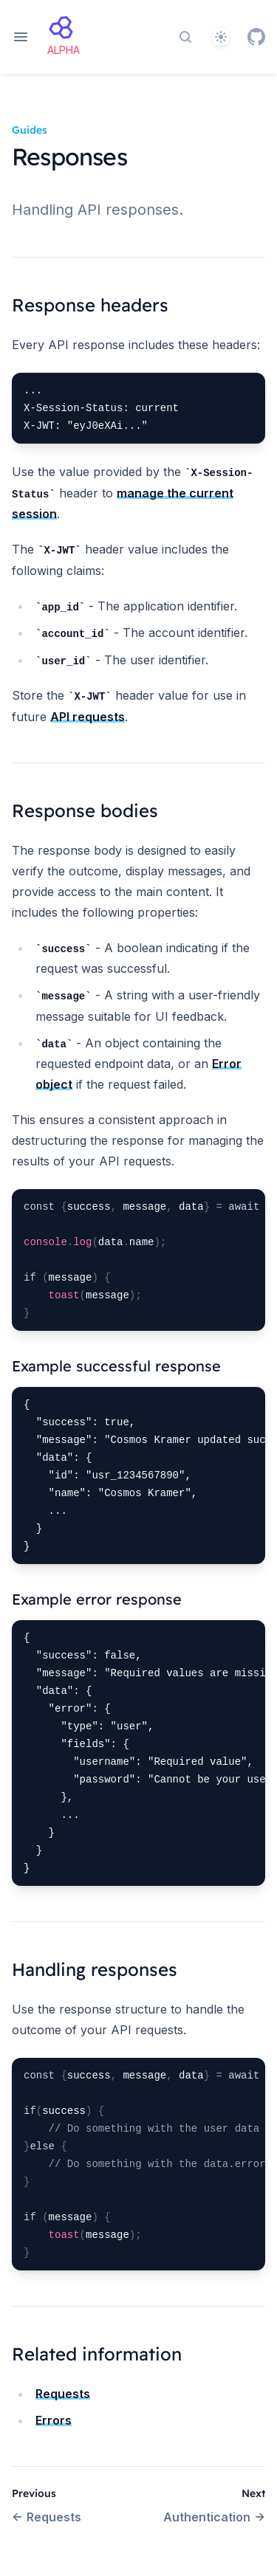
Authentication (214, 2517)
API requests (87, 716)
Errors (53, 2420)
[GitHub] (256, 37)
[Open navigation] (21, 37)
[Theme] (221, 37)
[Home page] (63, 37)
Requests (62, 2393)
